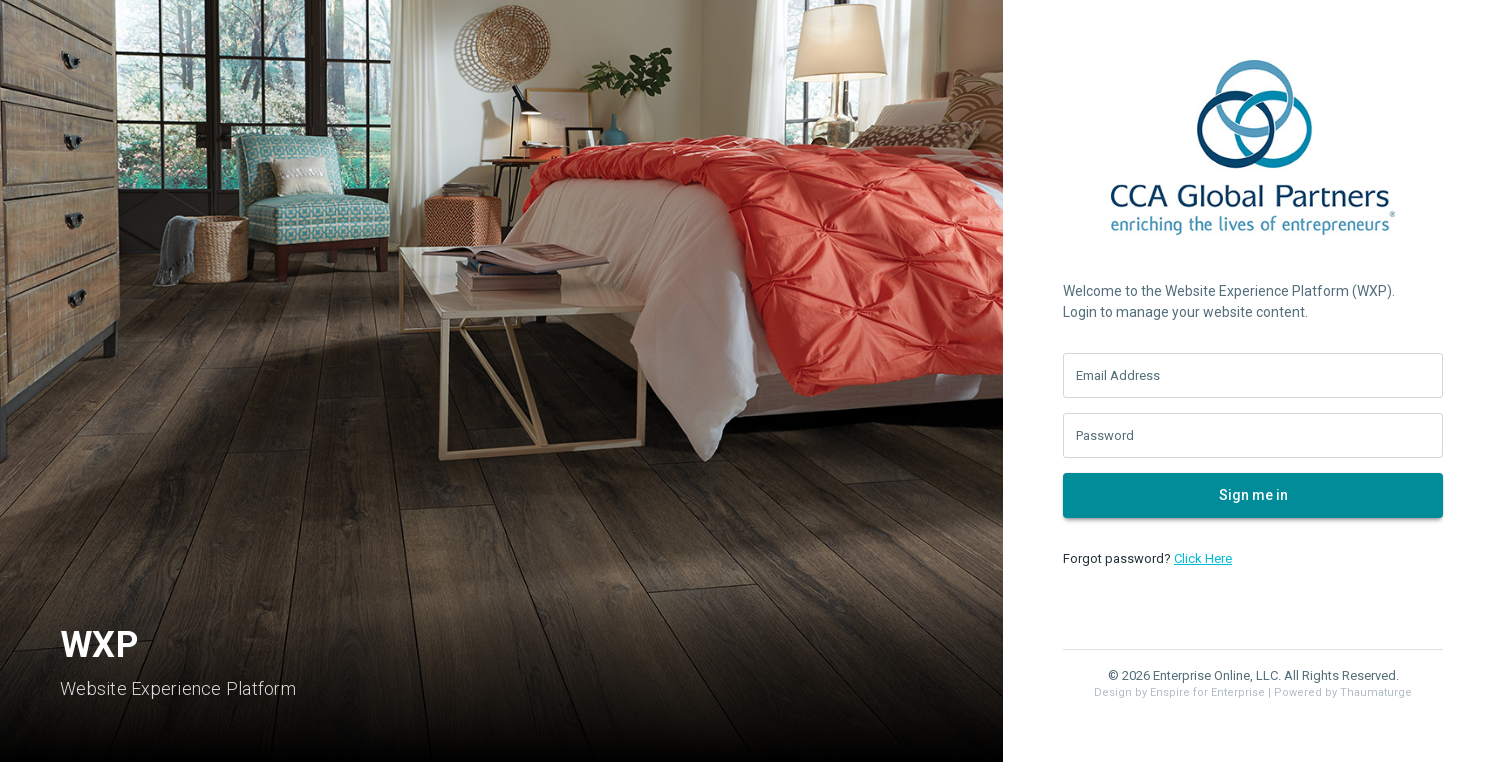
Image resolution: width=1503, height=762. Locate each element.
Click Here (1203, 558)
